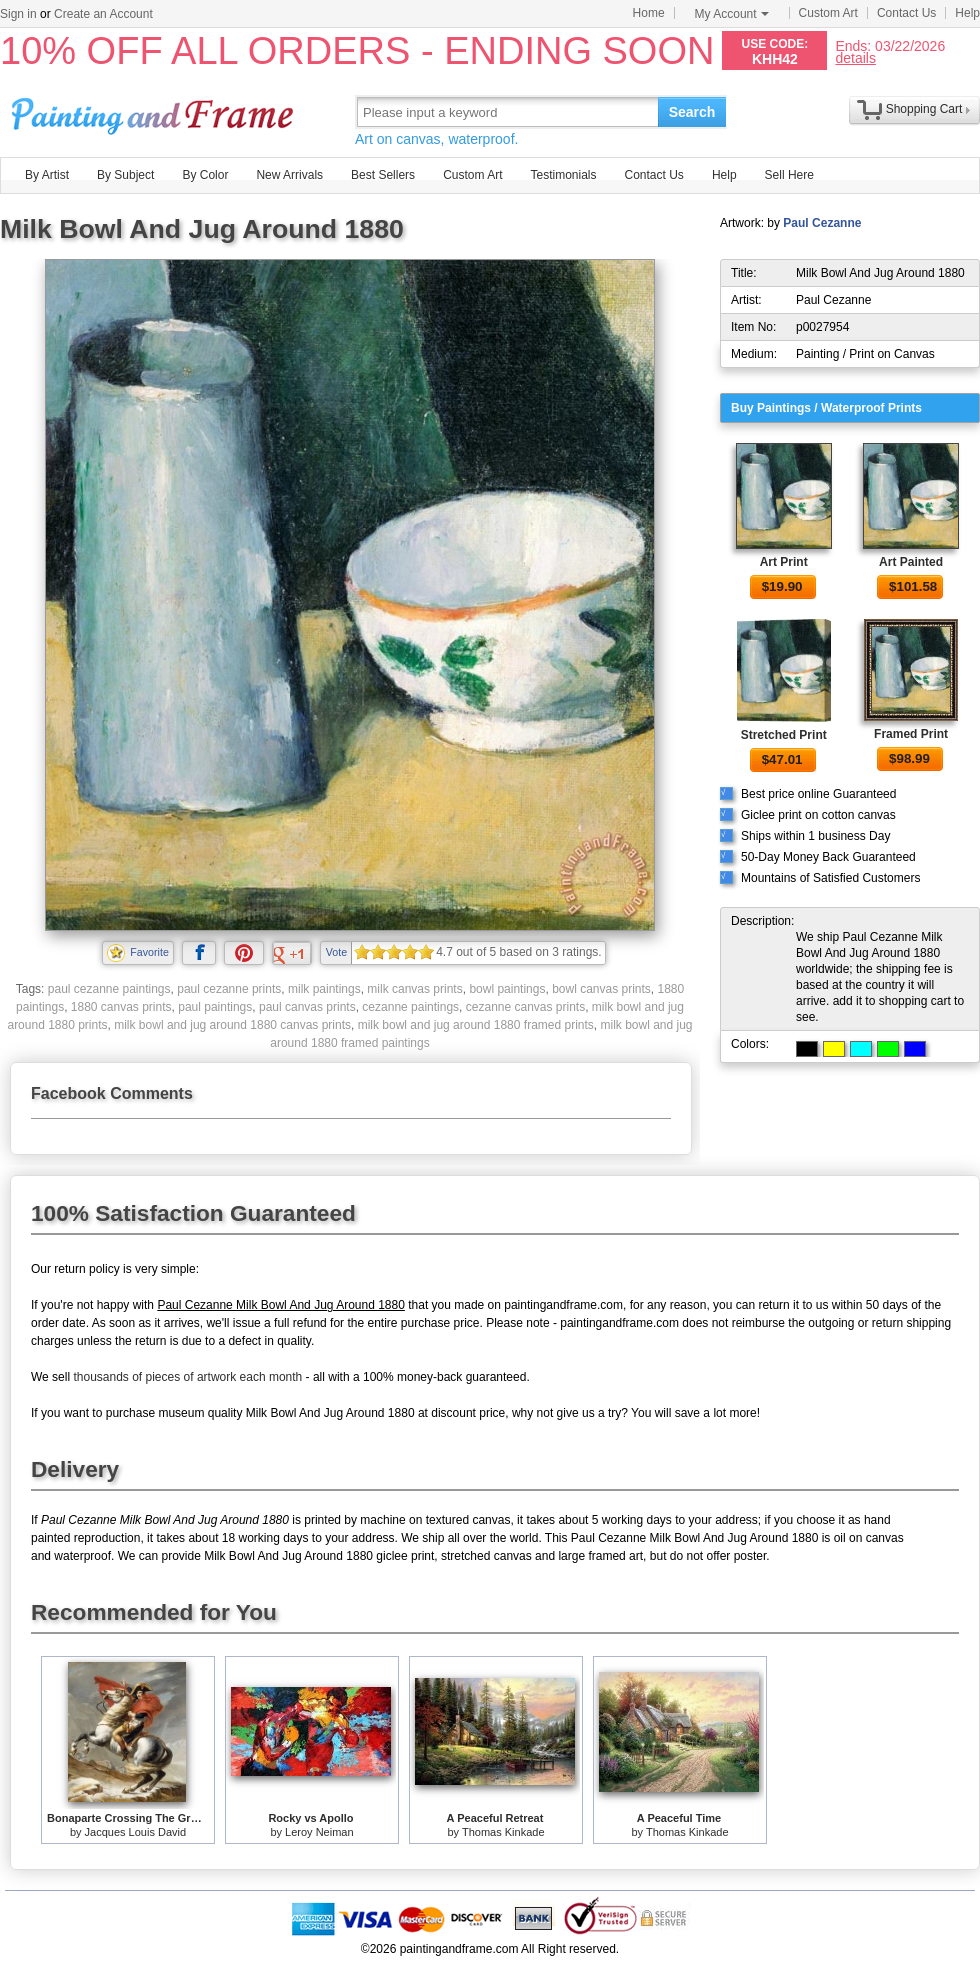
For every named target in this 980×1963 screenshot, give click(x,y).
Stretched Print (784, 735)
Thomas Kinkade (503, 1832)
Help (967, 13)
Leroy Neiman (319, 1832)
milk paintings (324, 989)
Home (649, 13)
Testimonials (563, 175)
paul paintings (215, 1007)
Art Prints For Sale (155, 111)
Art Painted (911, 562)
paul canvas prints (307, 1007)
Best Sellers (383, 175)
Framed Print (911, 734)
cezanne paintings (410, 1007)
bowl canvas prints (601, 989)
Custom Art (828, 13)
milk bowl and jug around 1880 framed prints (476, 1025)
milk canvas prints (414, 989)
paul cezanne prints (229, 989)
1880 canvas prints (121, 1007)
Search (692, 112)
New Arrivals (289, 175)
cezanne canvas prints (525, 1007)
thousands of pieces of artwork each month (187, 1377)
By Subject (125, 175)
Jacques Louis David (136, 1832)
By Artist (47, 175)
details (855, 57)
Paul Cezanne (822, 223)
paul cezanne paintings (109, 989)
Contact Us (906, 13)
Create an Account (103, 14)
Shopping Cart (924, 109)
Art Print (784, 562)
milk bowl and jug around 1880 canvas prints (232, 1025)
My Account (732, 14)
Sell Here (789, 175)
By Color (205, 175)
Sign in (18, 14)
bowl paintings (507, 989)
